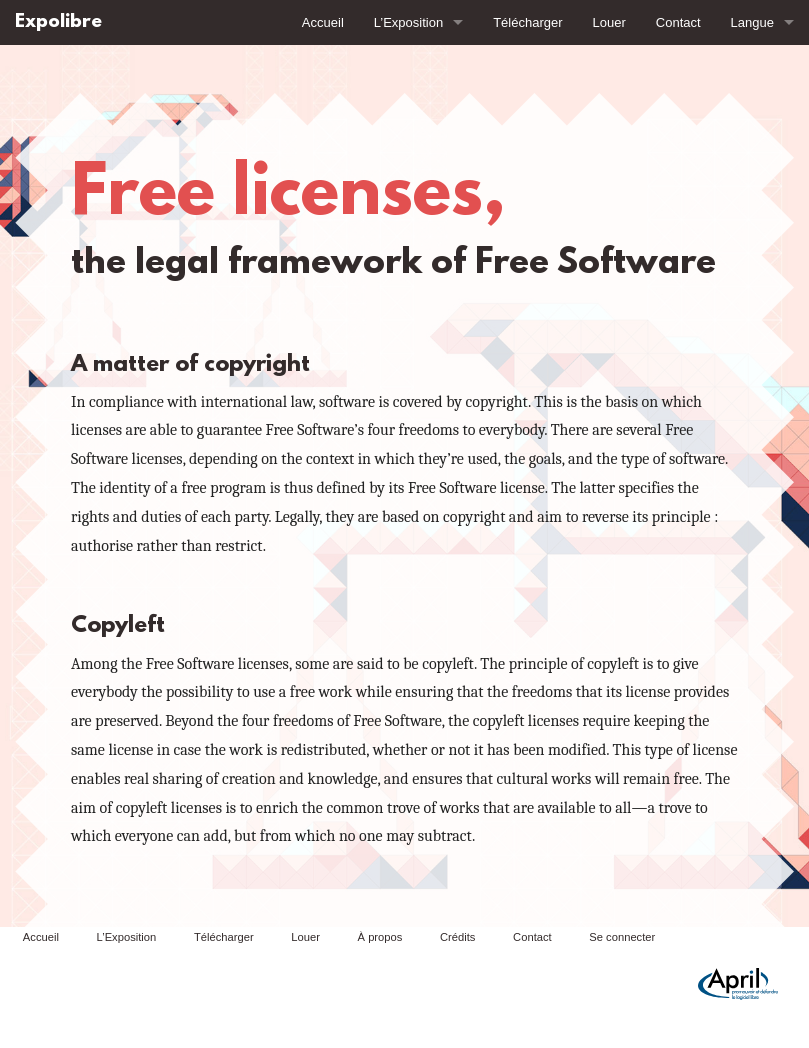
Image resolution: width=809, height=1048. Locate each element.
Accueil (323, 22)
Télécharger (527, 22)
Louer (609, 22)
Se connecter (622, 937)
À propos (380, 937)
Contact (678, 22)
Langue (752, 22)
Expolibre (58, 22)
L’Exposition (408, 22)
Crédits (457, 937)
